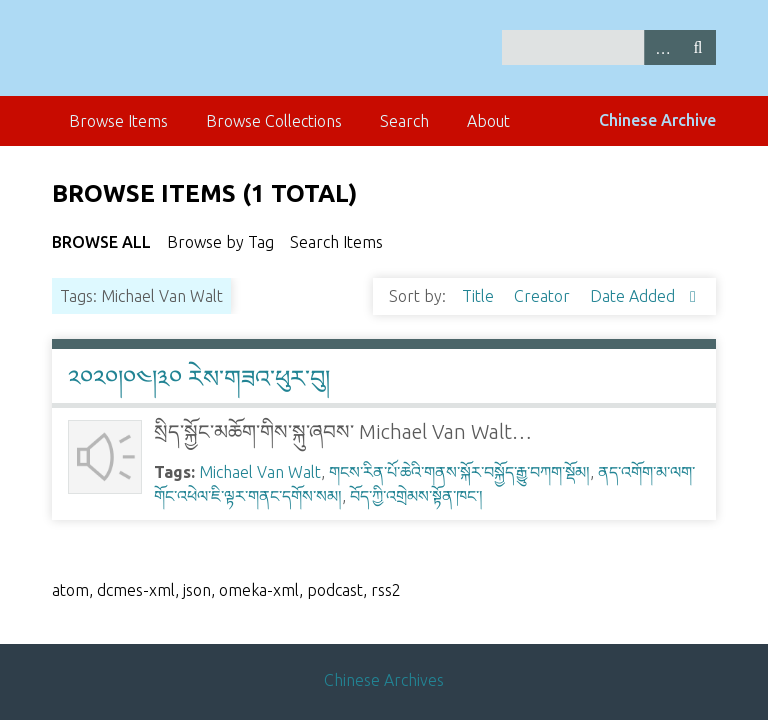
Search (698, 47)
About (488, 121)
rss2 (386, 590)
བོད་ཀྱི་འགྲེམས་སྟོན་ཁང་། (416, 496)
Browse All (101, 242)
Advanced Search (662, 47)
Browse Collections (274, 121)
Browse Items (118, 121)
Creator (544, 296)
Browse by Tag (220, 242)
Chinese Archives (384, 680)
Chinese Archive (657, 120)
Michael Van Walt (260, 472)
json (197, 590)
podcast (335, 590)
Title (480, 296)
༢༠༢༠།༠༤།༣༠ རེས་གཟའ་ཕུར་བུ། (199, 378)
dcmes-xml (136, 590)
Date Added (634, 296)
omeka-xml (259, 590)
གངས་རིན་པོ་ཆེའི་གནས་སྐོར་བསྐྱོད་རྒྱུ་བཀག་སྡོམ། (459, 472)
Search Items (336, 242)
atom (70, 590)
